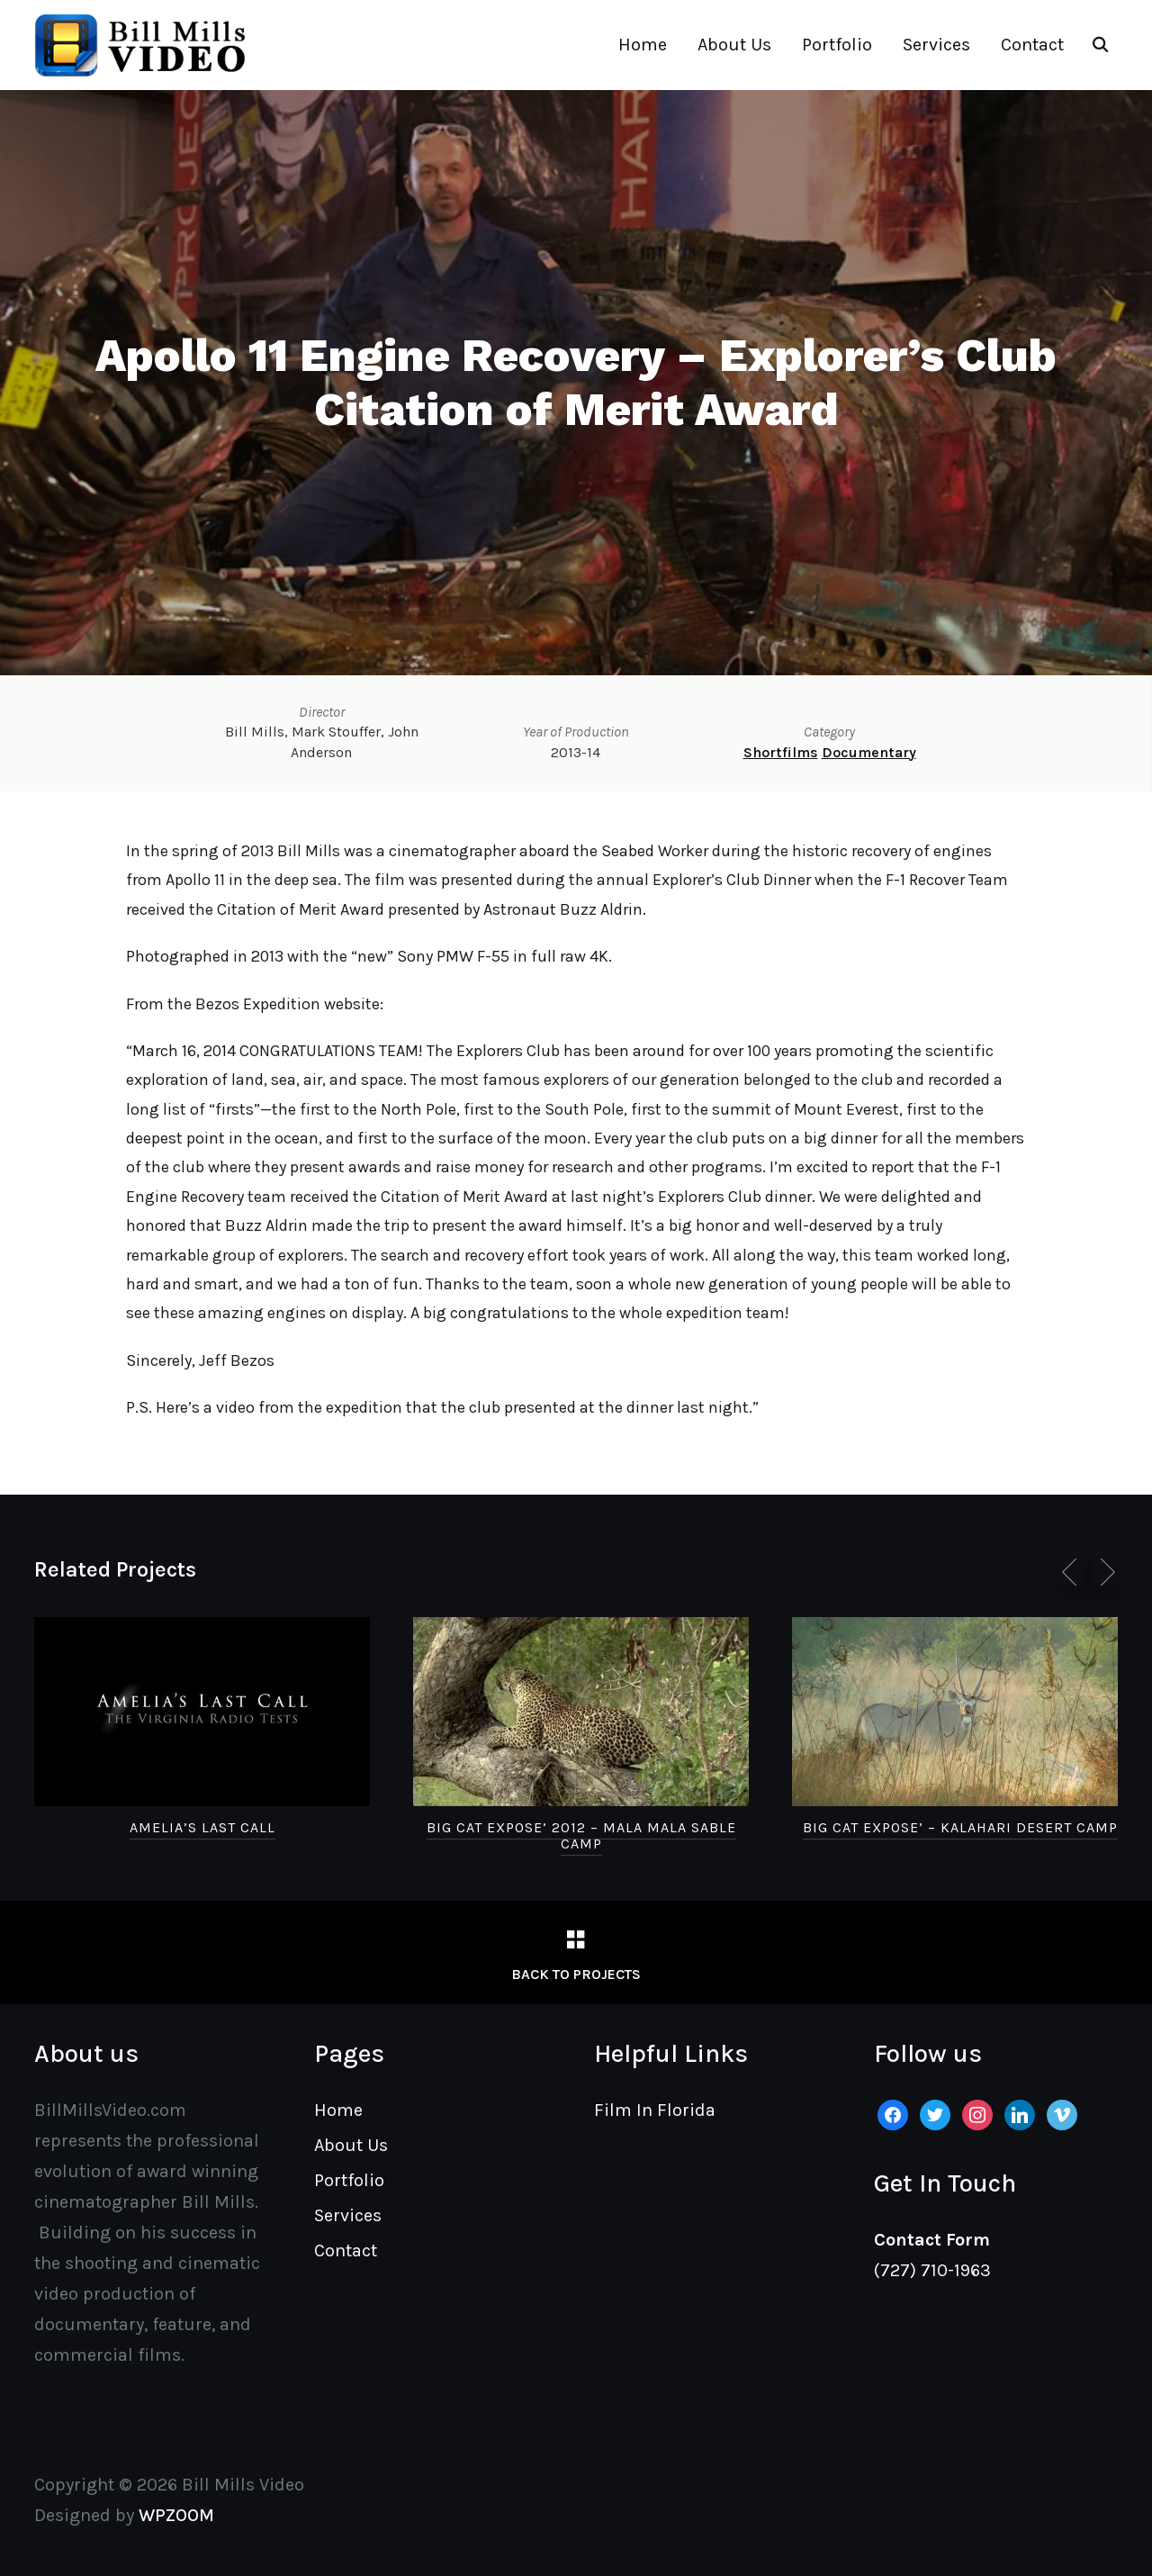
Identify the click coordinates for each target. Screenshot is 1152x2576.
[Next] (1104, 1572)
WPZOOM (176, 2515)
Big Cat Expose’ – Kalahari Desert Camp (960, 1827)
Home (642, 44)
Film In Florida (655, 2110)
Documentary (869, 752)
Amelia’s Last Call (202, 1827)
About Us (734, 44)
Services (936, 44)
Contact (1032, 44)
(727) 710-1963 (932, 2270)
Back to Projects (576, 1974)
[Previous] (1072, 1572)
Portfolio (837, 44)
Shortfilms (780, 752)
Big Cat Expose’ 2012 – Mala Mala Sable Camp (581, 1835)
